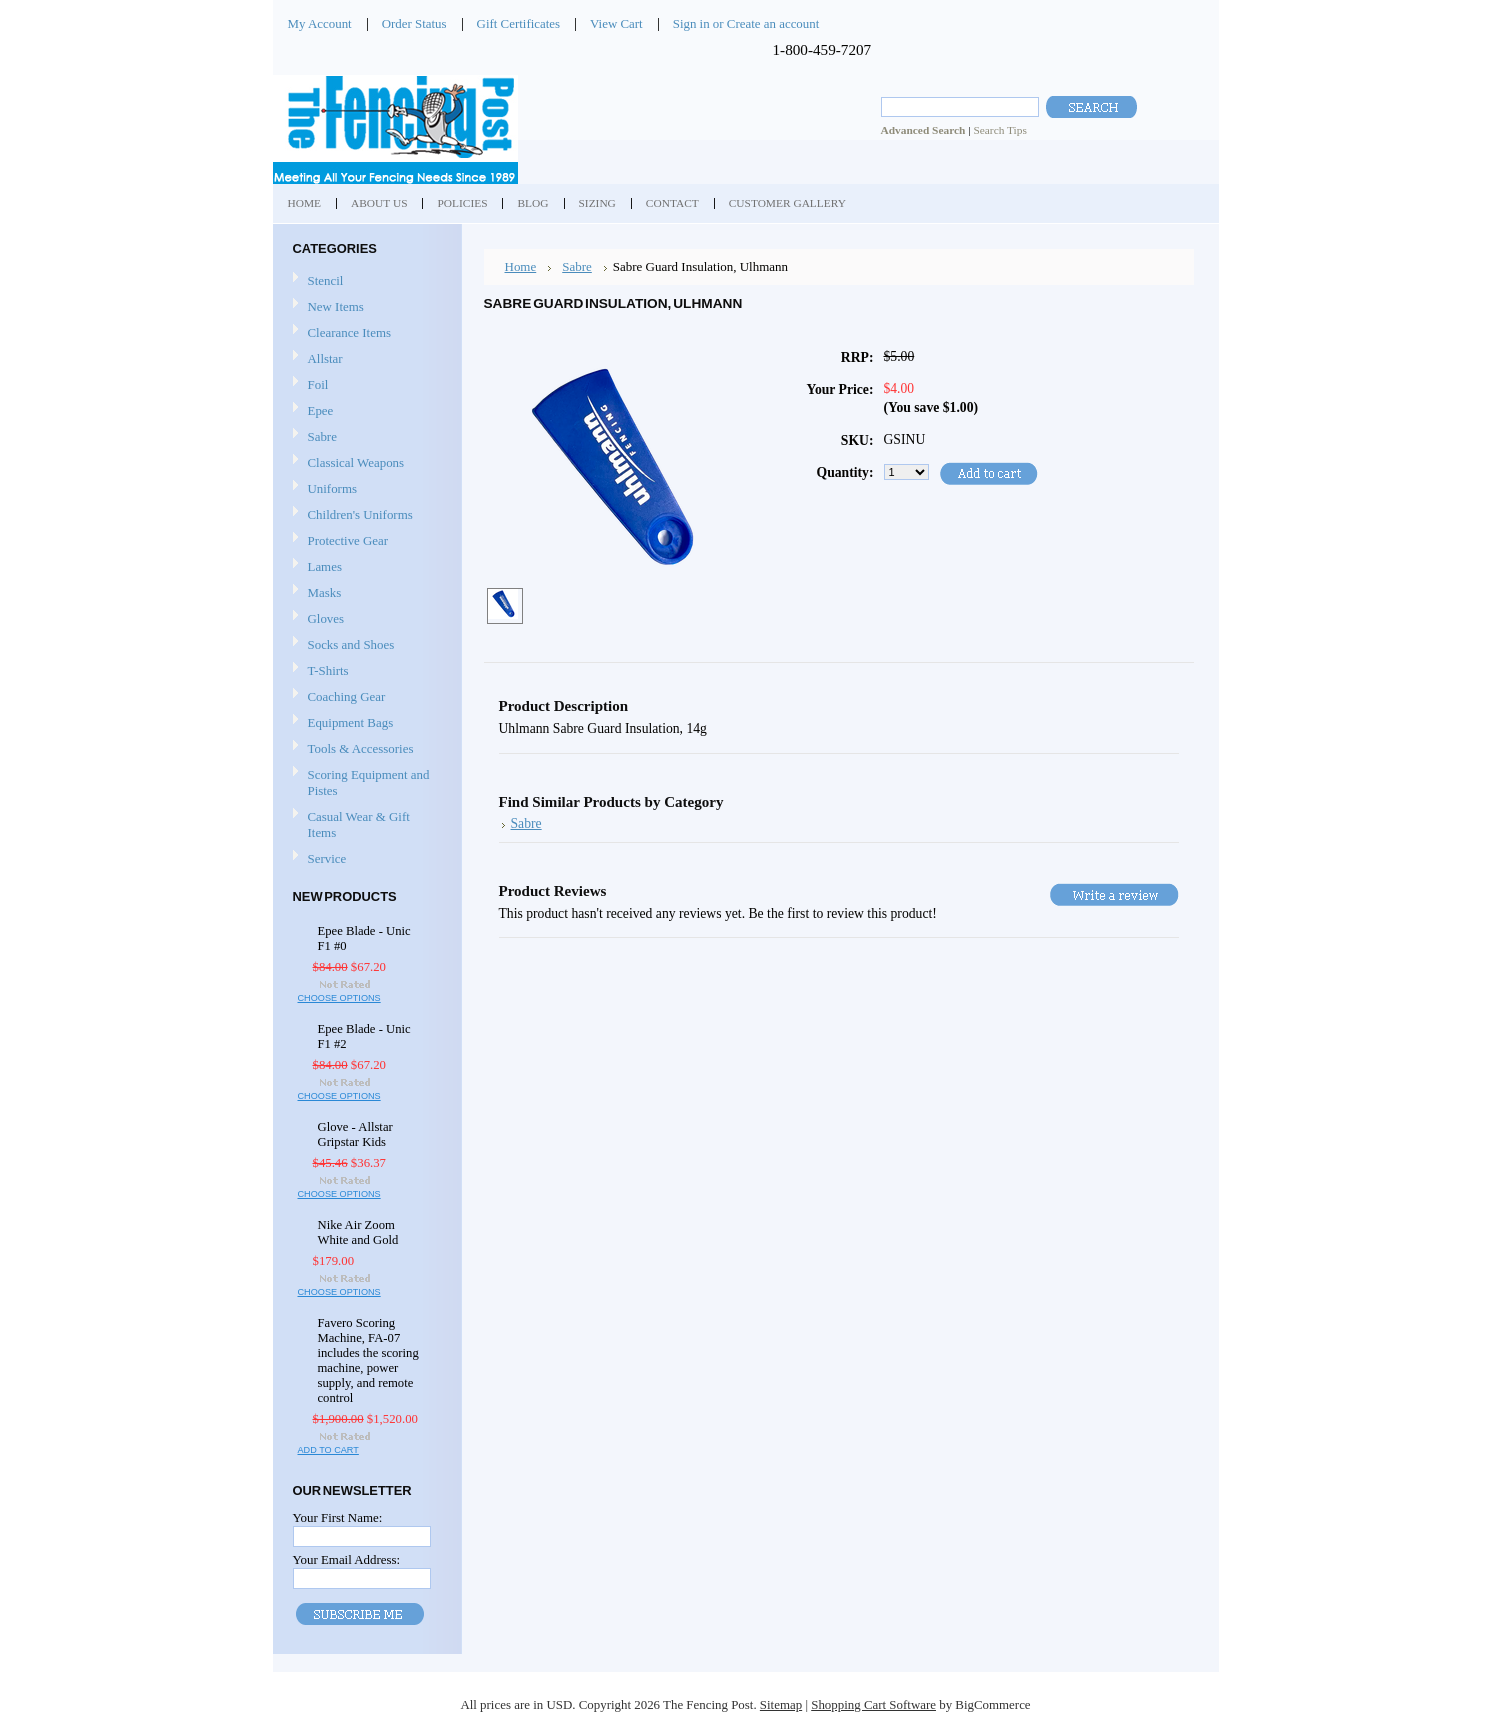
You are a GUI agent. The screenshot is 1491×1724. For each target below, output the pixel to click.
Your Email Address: (347, 1559)
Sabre (322, 436)
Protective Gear (348, 540)
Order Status (414, 23)
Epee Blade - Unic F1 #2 (364, 1036)
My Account (320, 23)
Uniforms (332, 488)
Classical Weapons (356, 462)
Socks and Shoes (351, 644)
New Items (336, 306)
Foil (318, 384)
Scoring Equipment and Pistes (369, 782)
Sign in (691, 23)
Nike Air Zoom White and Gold (358, 1232)
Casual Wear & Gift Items (359, 824)
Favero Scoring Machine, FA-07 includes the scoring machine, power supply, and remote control (368, 1360)
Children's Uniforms (360, 514)
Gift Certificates (519, 23)
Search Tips (999, 130)
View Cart (616, 23)
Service (327, 858)
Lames (325, 566)
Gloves (326, 618)
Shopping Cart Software (873, 1704)
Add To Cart (328, 1450)
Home (521, 266)
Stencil (326, 280)
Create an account (773, 23)
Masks (325, 592)
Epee (321, 410)
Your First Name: (338, 1517)
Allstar (325, 358)
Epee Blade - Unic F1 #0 (364, 938)
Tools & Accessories (361, 748)
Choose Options (339, 998)
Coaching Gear (347, 696)
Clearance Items (350, 332)
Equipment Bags (351, 722)
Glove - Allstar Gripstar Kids (355, 1134)
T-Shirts (328, 670)
